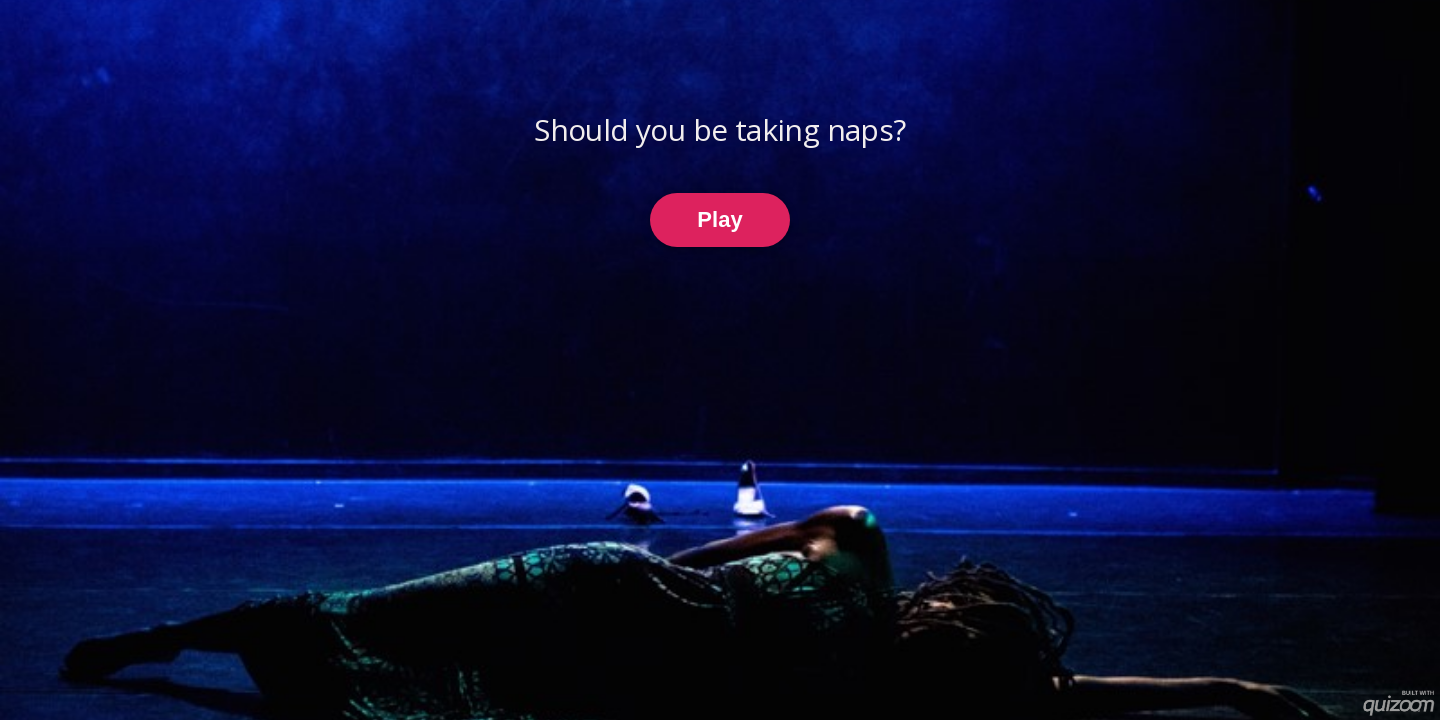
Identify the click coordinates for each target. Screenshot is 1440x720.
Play (719, 219)
